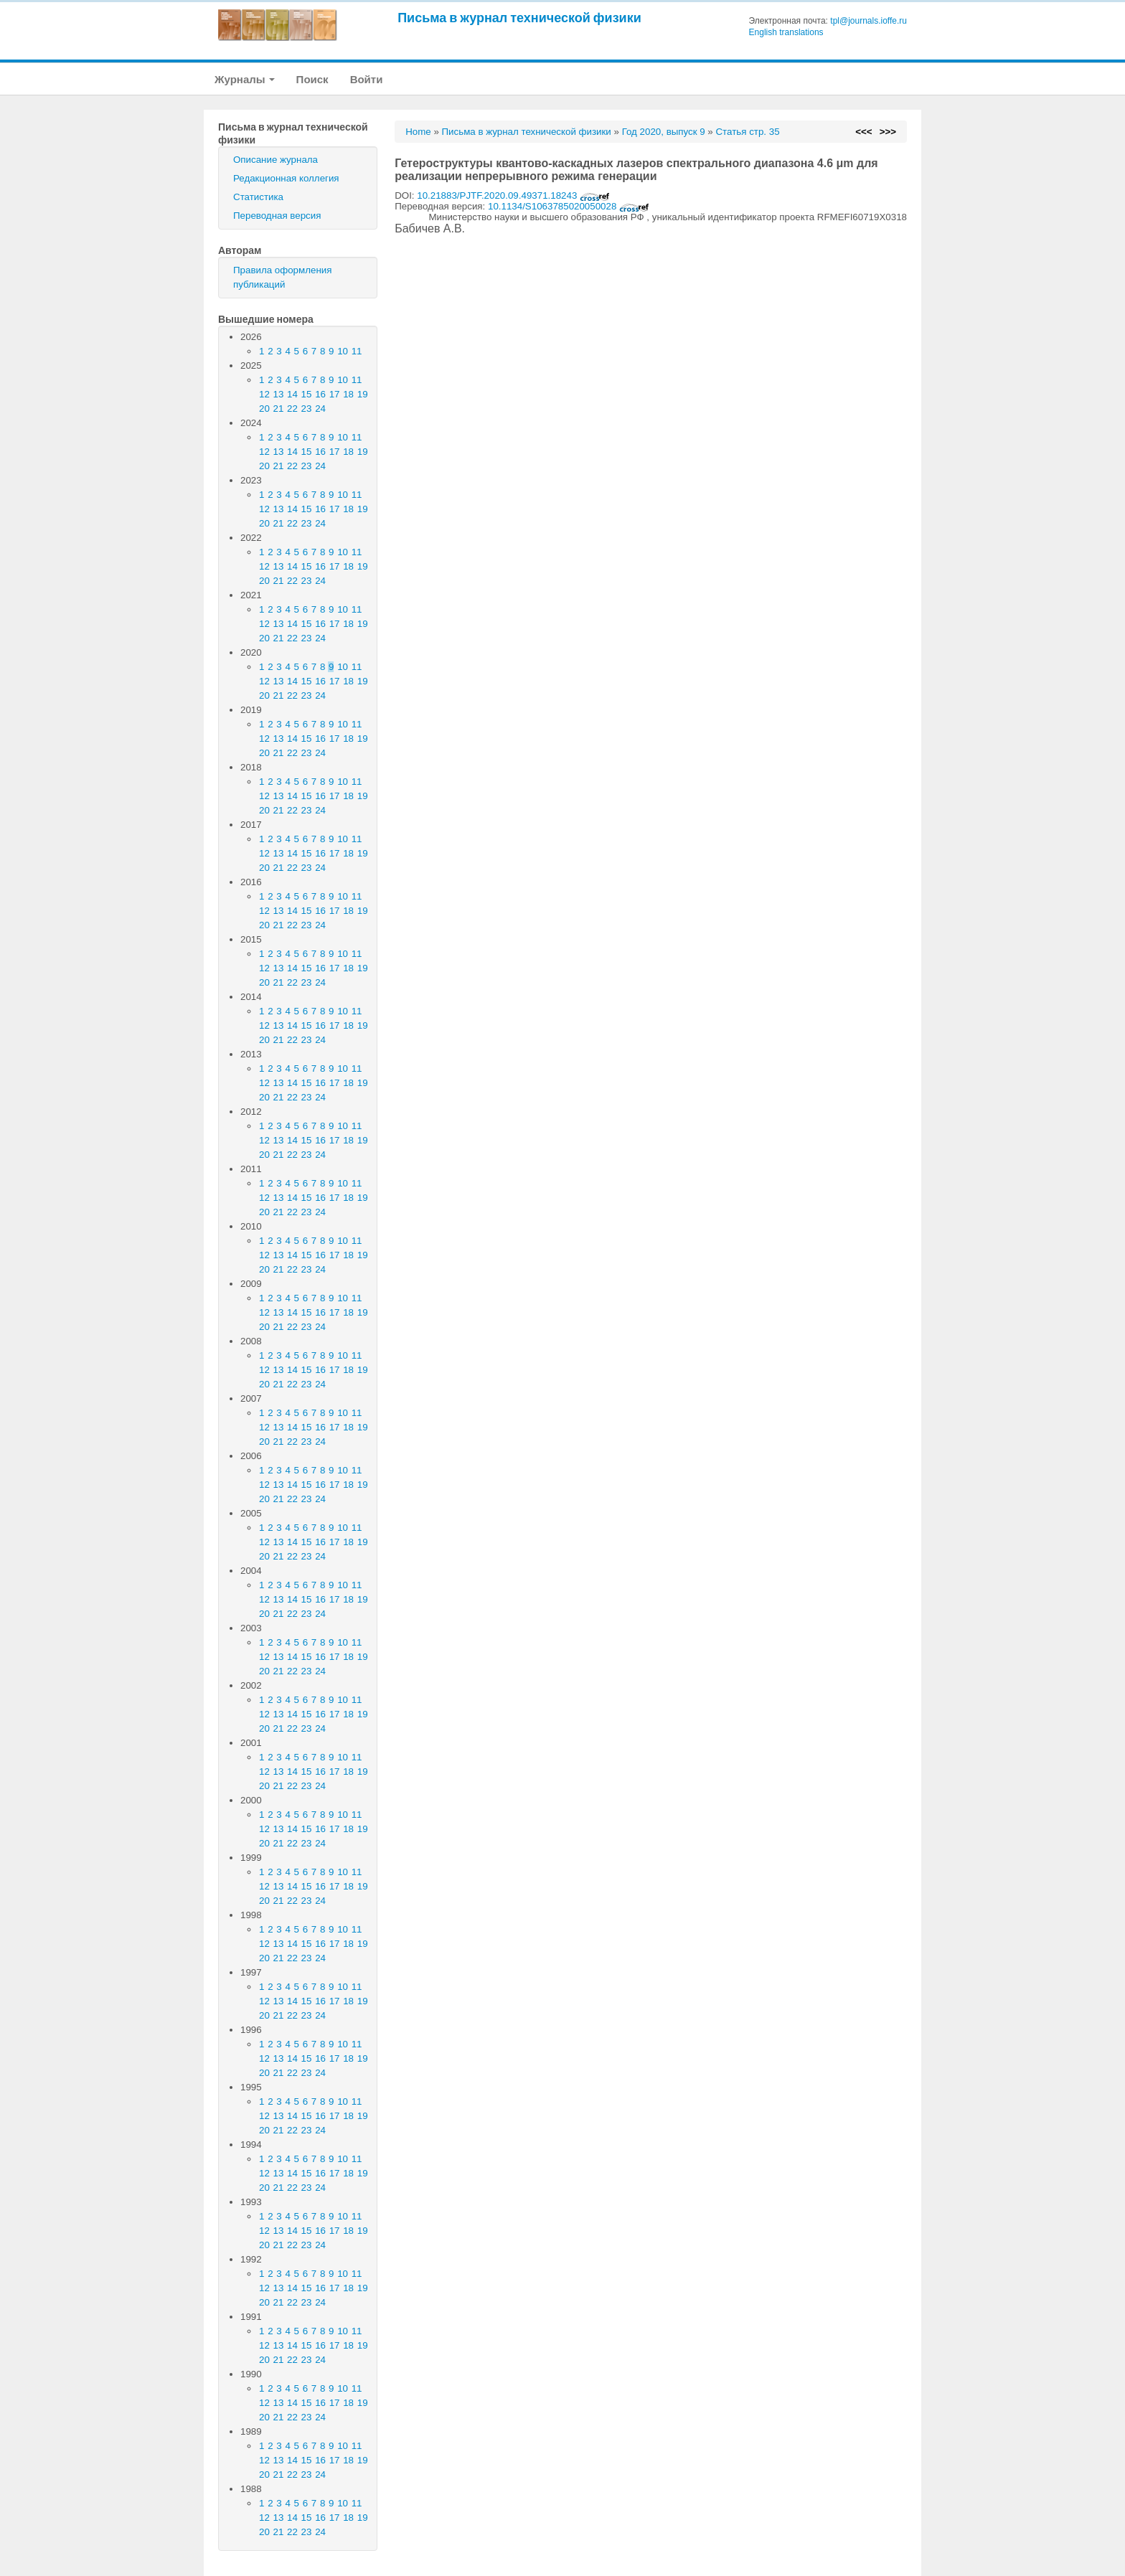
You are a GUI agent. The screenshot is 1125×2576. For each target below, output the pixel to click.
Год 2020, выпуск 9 (663, 131)
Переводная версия (277, 215)
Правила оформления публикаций (282, 277)
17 (334, 394)
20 (264, 408)
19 (362, 394)
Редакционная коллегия (286, 178)
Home (418, 131)
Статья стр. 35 (747, 131)
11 (357, 351)
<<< (863, 131)
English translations (786, 32)
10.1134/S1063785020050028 (568, 206)
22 (292, 408)
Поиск (312, 79)
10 (342, 351)
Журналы (245, 79)
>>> (888, 131)
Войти (366, 79)
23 (306, 408)
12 (264, 394)
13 (278, 394)
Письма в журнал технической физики (519, 17)
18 (348, 394)
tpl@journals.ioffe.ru (868, 21)
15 (306, 394)
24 (320, 408)
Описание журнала (275, 159)
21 (278, 408)
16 (320, 394)
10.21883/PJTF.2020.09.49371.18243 (513, 195)
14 (292, 394)
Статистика (258, 197)
